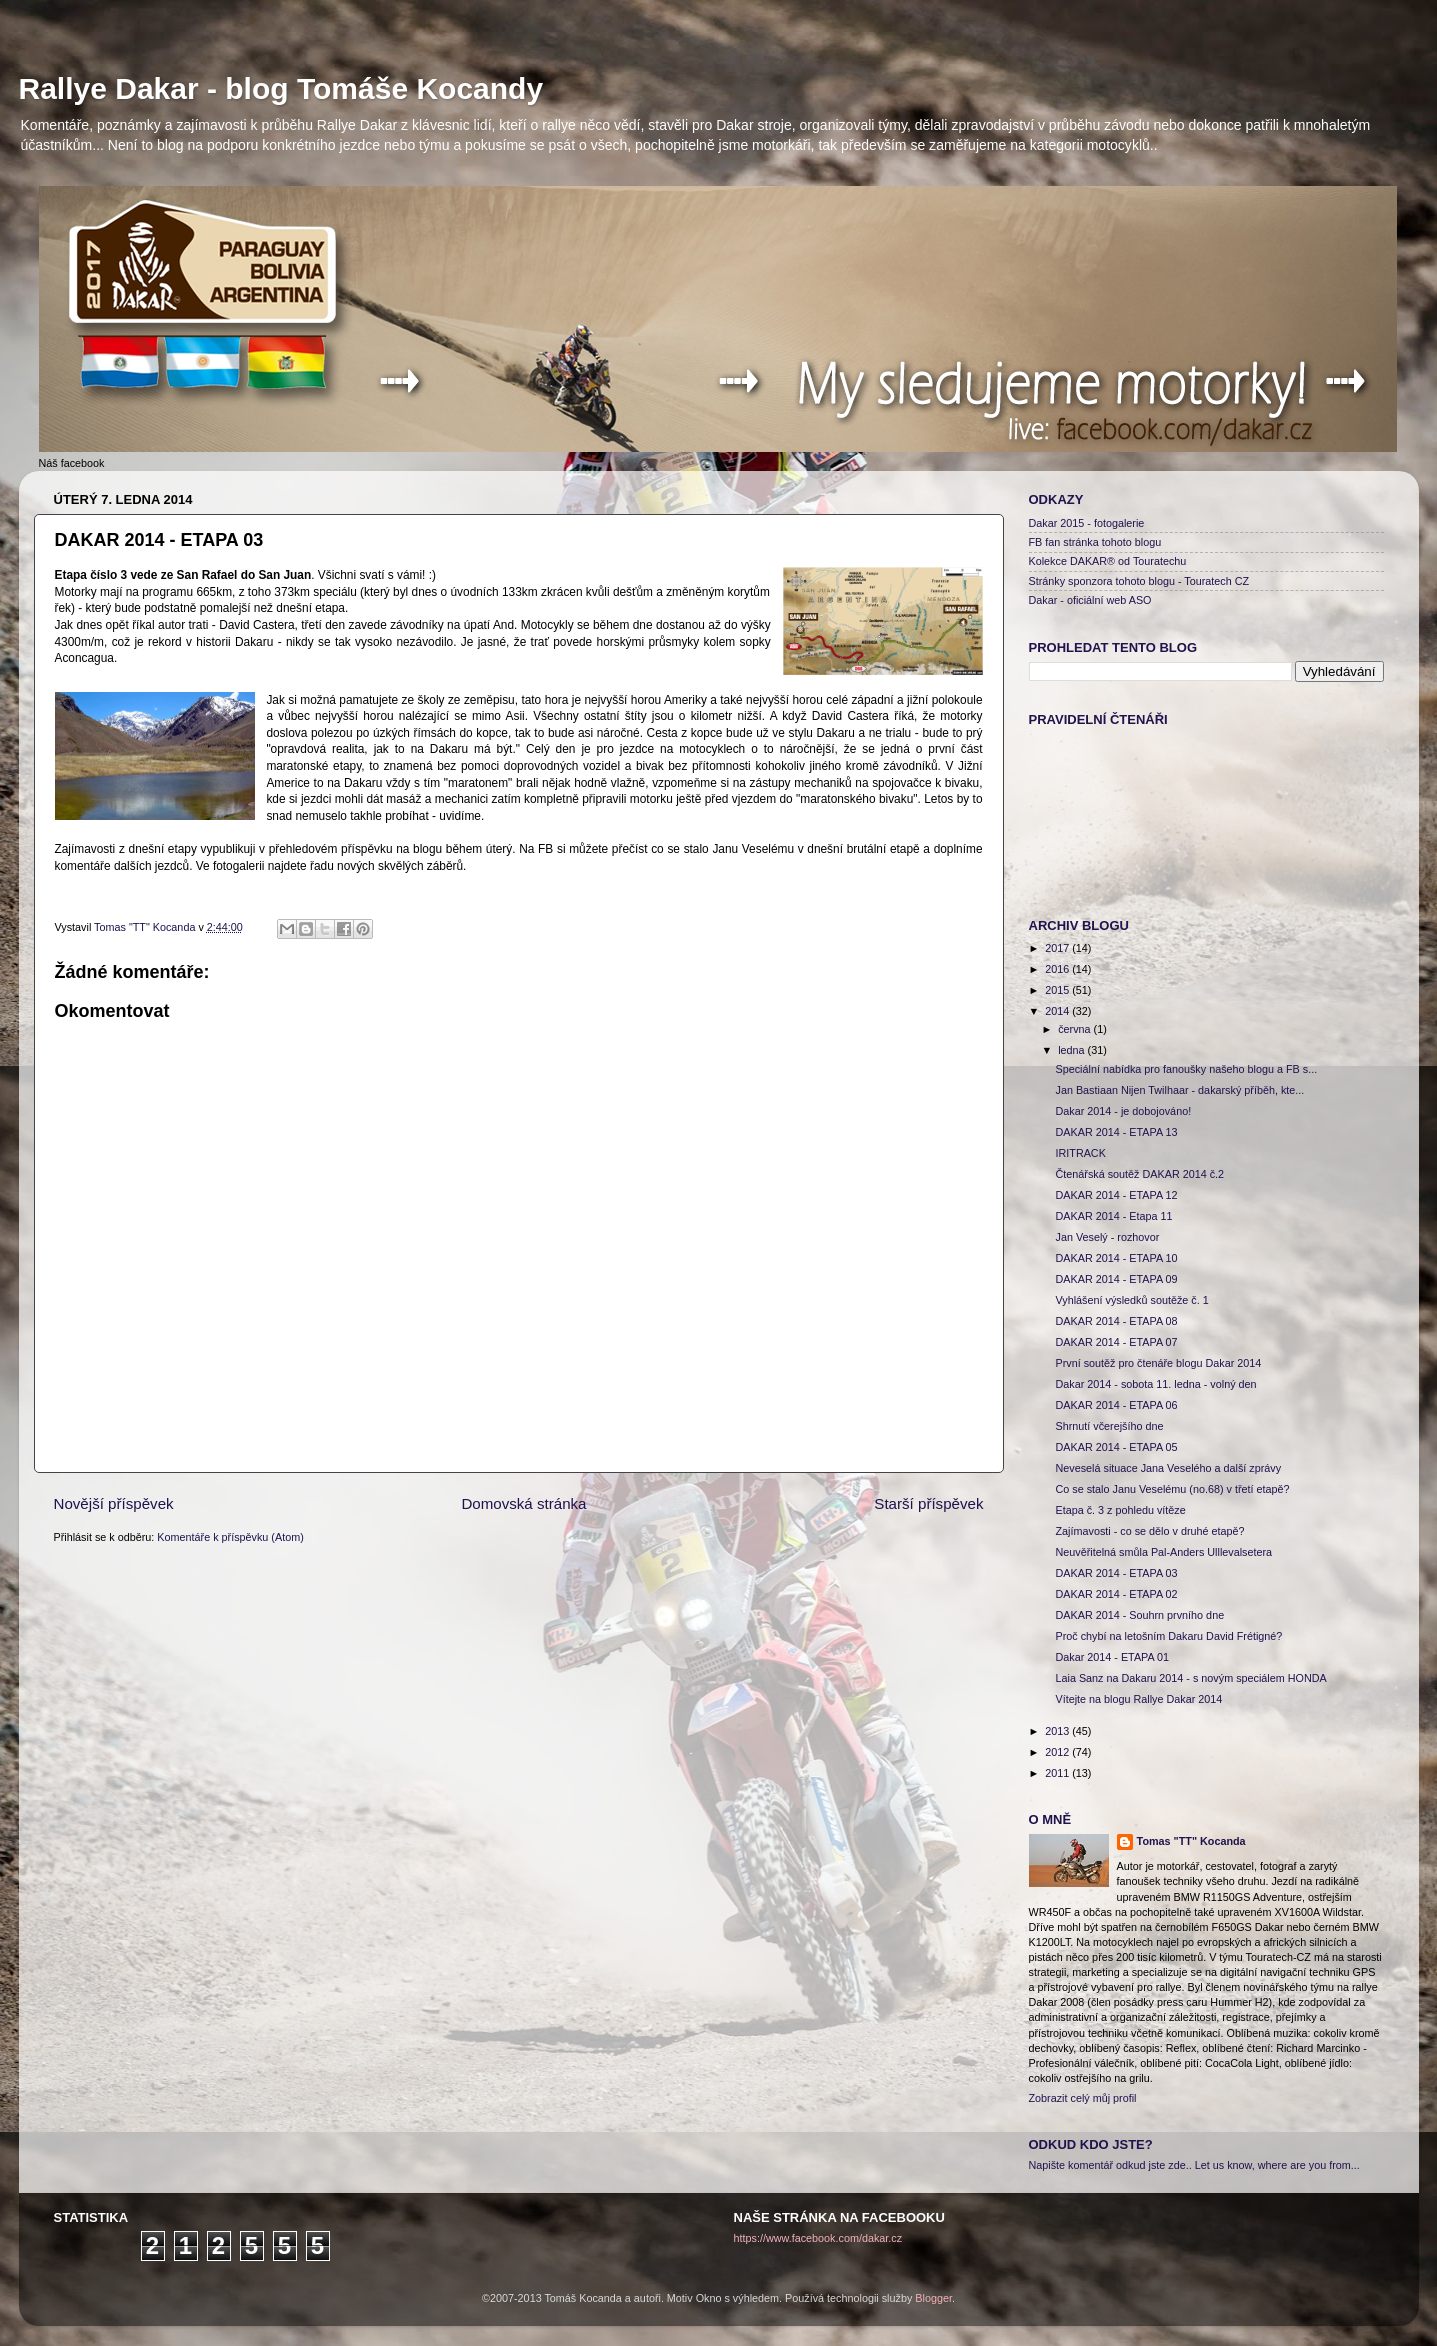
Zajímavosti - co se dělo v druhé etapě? (1149, 1531)
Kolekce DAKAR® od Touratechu (1108, 561)
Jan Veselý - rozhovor (1107, 1237)
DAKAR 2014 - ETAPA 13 (1116, 1132)
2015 (1058, 990)
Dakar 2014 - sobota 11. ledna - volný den (1155, 1384)
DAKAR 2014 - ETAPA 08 (1116, 1321)
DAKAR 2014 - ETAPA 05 (1116, 1447)
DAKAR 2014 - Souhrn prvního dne (1139, 1615)
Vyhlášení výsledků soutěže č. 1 (1131, 1300)
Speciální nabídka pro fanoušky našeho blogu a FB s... (1186, 1069)
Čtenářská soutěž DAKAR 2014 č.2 (1139, 1174)
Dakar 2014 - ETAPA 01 (1112, 1657)
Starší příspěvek (928, 1503)
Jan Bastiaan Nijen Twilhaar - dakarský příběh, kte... (1179, 1090)
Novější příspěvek (114, 1503)
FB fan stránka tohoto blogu (1095, 542)
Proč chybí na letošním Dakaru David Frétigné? (1168, 1636)
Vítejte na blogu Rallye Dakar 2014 (1138, 1699)
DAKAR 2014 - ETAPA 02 (1116, 1594)
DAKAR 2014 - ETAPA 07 (1116, 1342)
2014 (1058, 1011)
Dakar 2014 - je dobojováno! (1123, 1111)
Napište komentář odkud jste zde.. (1110, 2165)
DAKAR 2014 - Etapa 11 (1113, 1216)
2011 (1058, 1773)
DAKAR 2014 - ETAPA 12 (1116, 1195)
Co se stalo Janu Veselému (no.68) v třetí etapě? (1172, 1489)
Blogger (933, 2298)
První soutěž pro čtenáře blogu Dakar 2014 (1158, 1363)
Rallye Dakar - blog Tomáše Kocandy (281, 88)
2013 (1058, 1731)
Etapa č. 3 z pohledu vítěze (1120, 1510)
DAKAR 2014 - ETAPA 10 (1116, 1258)
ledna (1072, 1050)
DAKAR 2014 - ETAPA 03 (1116, 1573)
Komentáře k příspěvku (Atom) (230, 1537)
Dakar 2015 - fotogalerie (1087, 523)
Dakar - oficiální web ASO (1090, 600)
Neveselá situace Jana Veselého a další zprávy (1168, 1468)
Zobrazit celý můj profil (1083, 2098)
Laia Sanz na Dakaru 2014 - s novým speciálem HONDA (1190, 1678)
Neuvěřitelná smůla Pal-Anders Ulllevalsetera (1163, 1552)
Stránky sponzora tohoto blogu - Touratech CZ (1139, 581)
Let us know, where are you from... (1277, 2165)
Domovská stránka (523, 1503)
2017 (1058, 948)
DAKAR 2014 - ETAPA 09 (1116, 1279)
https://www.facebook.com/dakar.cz (818, 2238)
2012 (1058, 1752)
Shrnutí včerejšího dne (1109, 1426)
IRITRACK (1080, 1153)
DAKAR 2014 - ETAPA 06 (1116, 1405)
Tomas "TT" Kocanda (146, 927)
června (1075, 1029)
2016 (1058, 969)
